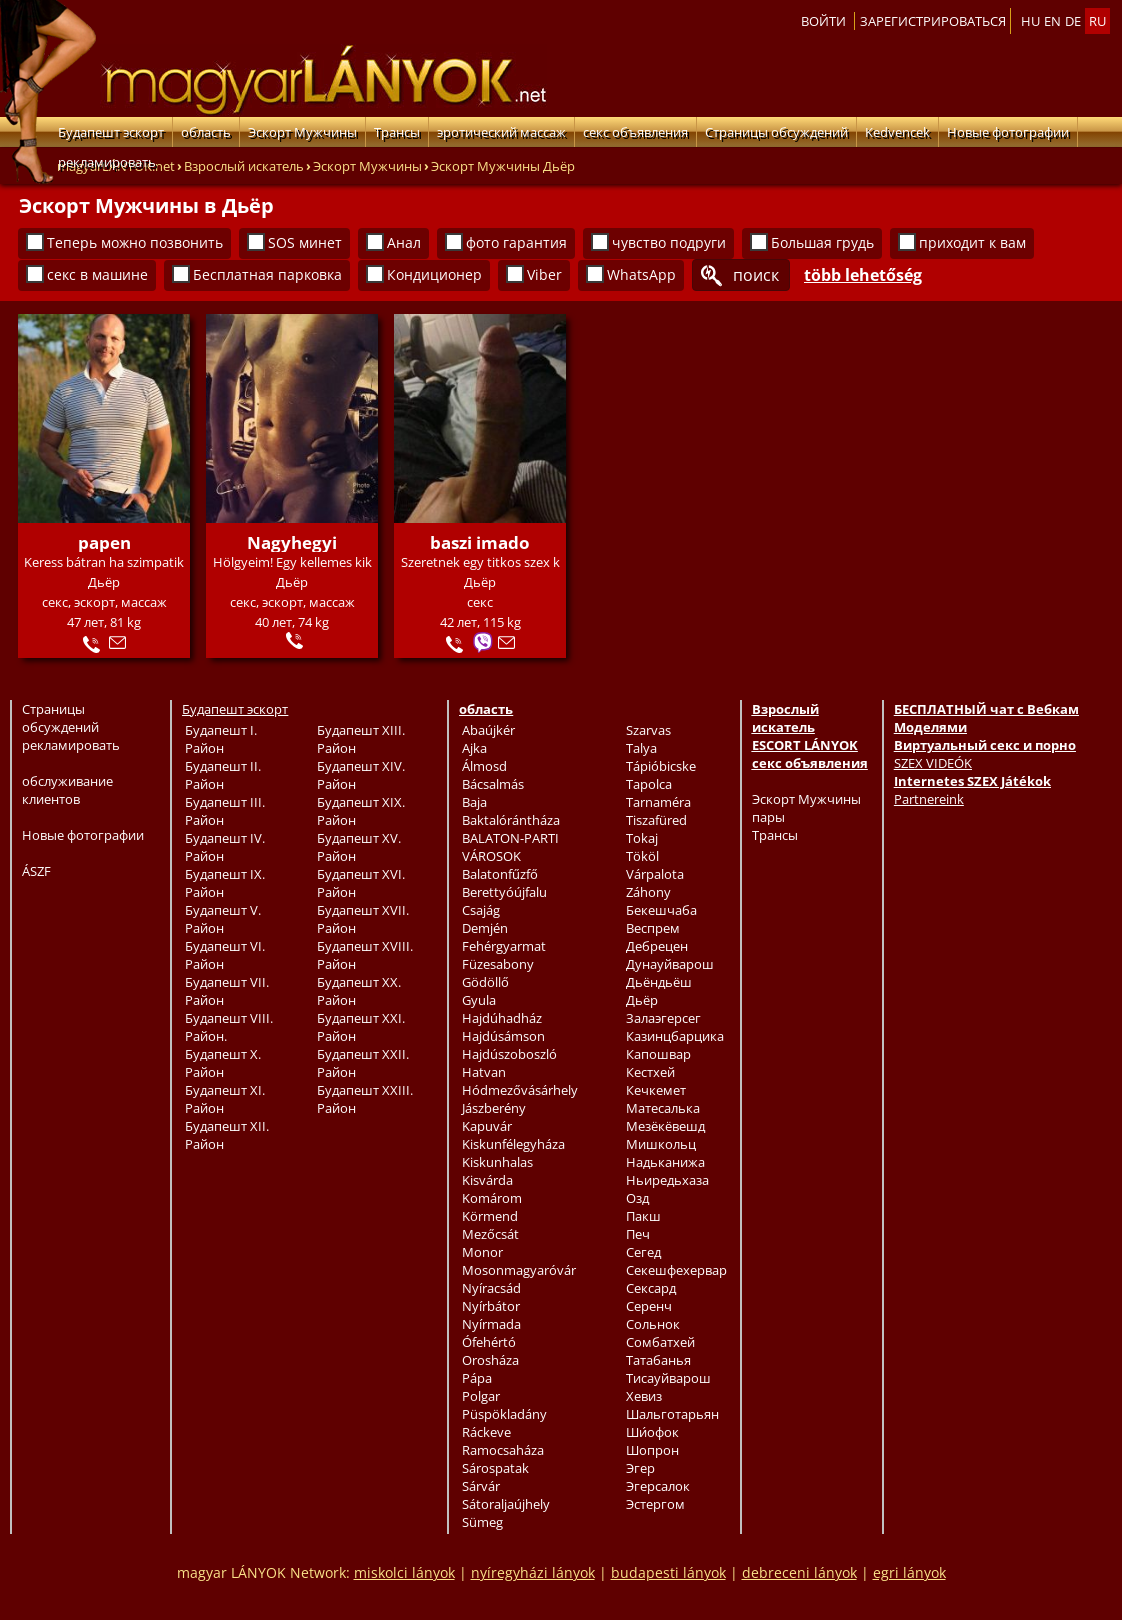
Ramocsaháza (503, 1450)
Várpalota (655, 874)
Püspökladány (504, 1414)
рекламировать (107, 162)
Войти (823, 21)
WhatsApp (641, 274)
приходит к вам (972, 242)
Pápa (477, 1378)
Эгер (640, 1468)
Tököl (642, 856)
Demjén (485, 928)
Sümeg (482, 1522)
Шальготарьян (672, 1414)
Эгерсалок (658, 1486)
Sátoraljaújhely (506, 1504)
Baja (474, 802)
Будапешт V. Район (223, 919)
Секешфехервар (676, 1270)
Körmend (490, 1216)
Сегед (643, 1252)
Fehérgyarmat (504, 946)
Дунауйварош (670, 964)
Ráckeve (486, 1432)
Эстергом (655, 1504)
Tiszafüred (656, 820)
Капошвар (658, 1054)
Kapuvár (487, 1126)
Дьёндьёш (659, 982)
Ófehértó (489, 1342)
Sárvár (481, 1486)
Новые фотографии (1008, 132)
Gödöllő (485, 982)
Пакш (643, 1216)
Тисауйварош (668, 1378)
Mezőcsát (490, 1234)
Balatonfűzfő (500, 874)
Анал (404, 242)
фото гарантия (516, 242)
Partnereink (929, 799)
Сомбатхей (660, 1342)
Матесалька (663, 1108)
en (1052, 21)
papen (104, 542)
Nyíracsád (491, 1288)
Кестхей (650, 1072)
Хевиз (644, 1396)
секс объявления (635, 132)
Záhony (648, 892)
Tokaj (642, 838)
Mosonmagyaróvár (519, 1270)
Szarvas (648, 730)
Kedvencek (897, 132)
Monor (482, 1252)
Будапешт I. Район (221, 739)
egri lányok (909, 1572)
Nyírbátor (491, 1306)
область (206, 132)
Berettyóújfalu (504, 892)
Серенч (649, 1306)
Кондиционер (434, 274)
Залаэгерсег (663, 1018)
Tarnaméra (658, 802)
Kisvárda (487, 1180)
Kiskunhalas (497, 1162)
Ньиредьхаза (667, 1180)
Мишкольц (661, 1144)
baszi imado (480, 542)
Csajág (481, 910)
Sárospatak (495, 1468)
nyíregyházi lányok (533, 1572)
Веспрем (653, 928)
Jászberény (494, 1108)
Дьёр (642, 1000)
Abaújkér (488, 730)
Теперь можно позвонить (135, 242)
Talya (641, 748)
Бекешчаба (661, 910)
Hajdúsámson (503, 1036)
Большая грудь (822, 242)
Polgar (481, 1396)
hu (1030, 21)
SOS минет (305, 242)
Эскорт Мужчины (302, 132)
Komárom (492, 1198)
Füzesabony (498, 964)
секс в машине (97, 274)
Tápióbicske (661, 766)
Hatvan (484, 1072)
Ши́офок (652, 1432)
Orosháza (490, 1360)
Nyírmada (491, 1324)
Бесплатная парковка (267, 274)
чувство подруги (669, 242)
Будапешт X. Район (223, 1063)
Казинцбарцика (675, 1036)
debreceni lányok (799, 1572)
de (1073, 21)
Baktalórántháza (511, 820)
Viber (544, 274)
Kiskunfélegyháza (513, 1144)
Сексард (651, 1288)
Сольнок (653, 1324)
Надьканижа (665, 1162)
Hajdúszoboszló (509, 1054)
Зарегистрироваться (933, 21)
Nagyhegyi (292, 542)
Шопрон (652, 1450)
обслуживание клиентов (67, 790)
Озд (637, 1198)
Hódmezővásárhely (520, 1090)
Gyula (479, 1000)
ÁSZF (36, 871)
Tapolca (649, 784)
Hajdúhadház (502, 1018)
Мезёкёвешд (665, 1126)
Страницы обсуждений (776, 132)
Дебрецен (657, 946)
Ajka (474, 748)
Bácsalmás (493, 784)
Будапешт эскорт (111, 132)
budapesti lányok (668, 1572)
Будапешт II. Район (223, 775)
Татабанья (658, 1360)
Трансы (397, 132)
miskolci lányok (404, 1572)
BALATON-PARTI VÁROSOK (510, 847)
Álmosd (484, 766)
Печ (638, 1234)
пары (768, 817)
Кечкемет (656, 1090)
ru (1097, 21)
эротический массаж (501, 132)
